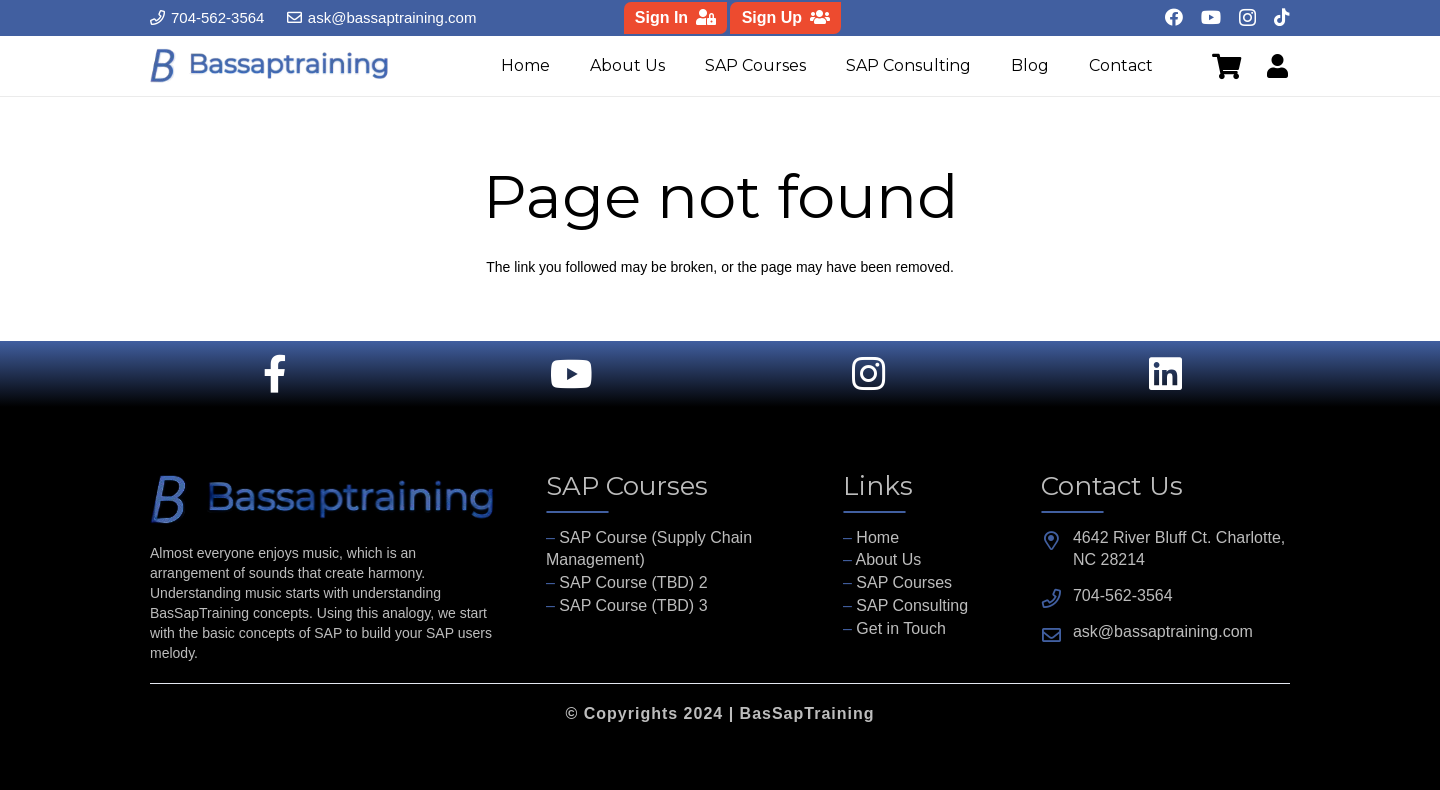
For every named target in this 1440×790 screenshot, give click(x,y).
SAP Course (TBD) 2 (633, 582)
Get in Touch (901, 628)
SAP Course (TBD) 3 (633, 605)
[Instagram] (1247, 18)
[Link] (1273, 65)
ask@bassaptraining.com (1163, 631)
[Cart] (1225, 66)
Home (877, 537)
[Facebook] (1174, 17)
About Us (888, 559)
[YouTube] (1211, 17)
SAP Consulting (912, 605)
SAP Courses (904, 582)
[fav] (270, 66)
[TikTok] (1282, 17)
